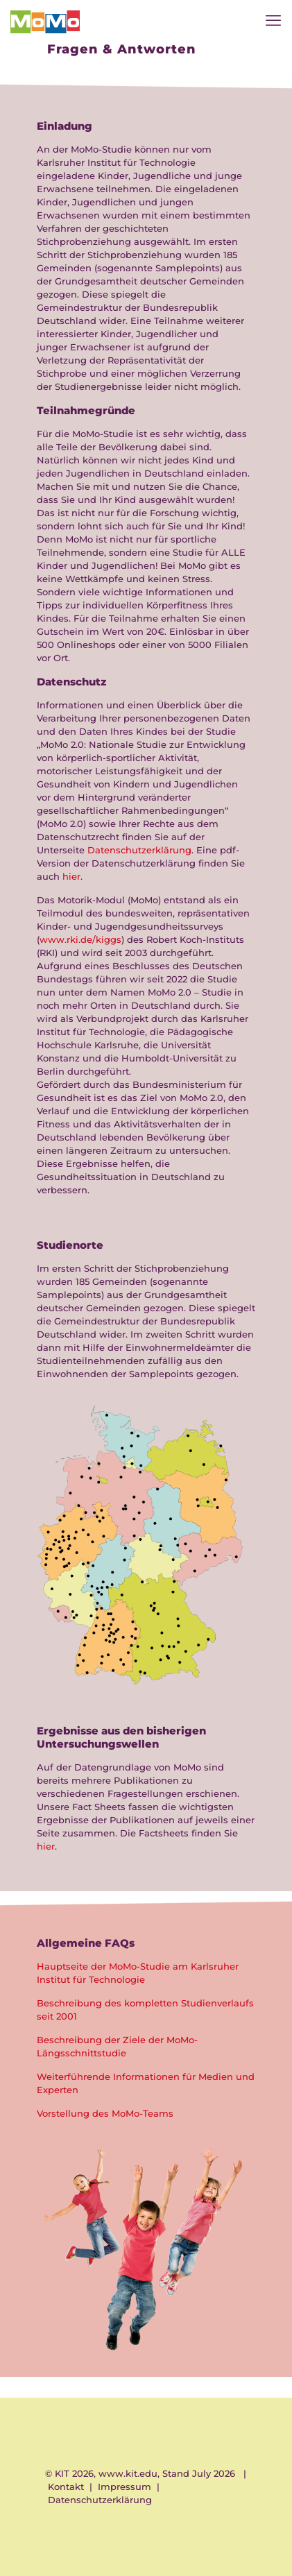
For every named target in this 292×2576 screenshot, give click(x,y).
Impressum (124, 2486)
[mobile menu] (273, 21)
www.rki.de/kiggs (80, 939)
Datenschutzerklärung (139, 849)
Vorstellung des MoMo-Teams (105, 2113)
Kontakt (66, 2486)
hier (71, 876)
